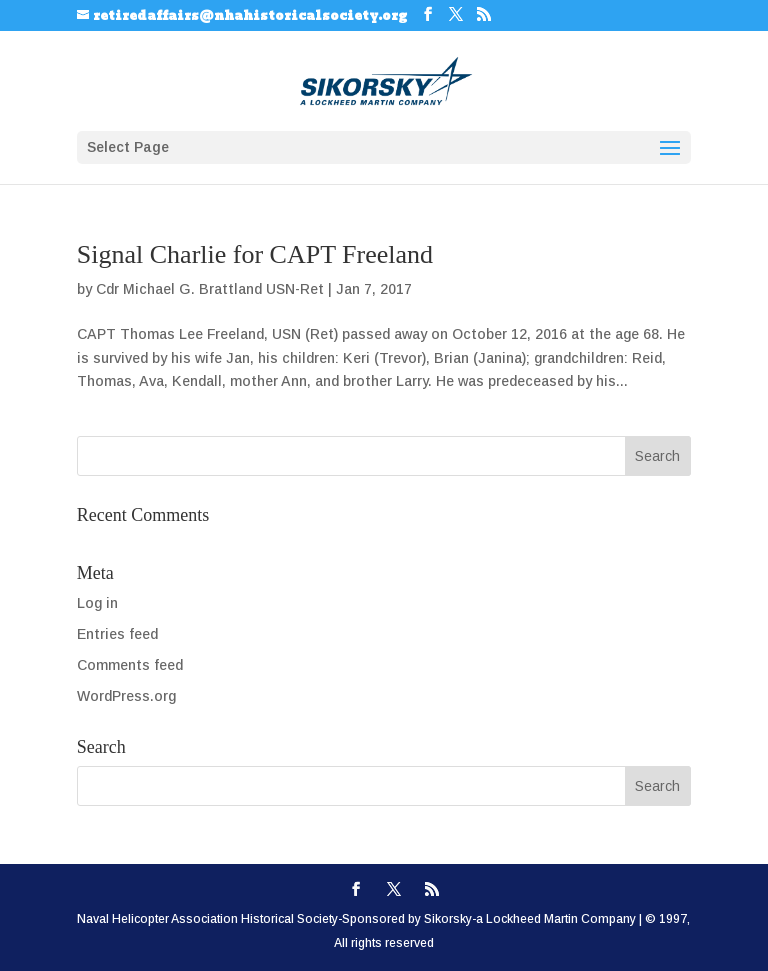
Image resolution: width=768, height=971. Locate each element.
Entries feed (117, 634)
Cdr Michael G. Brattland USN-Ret (210, 289)
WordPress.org (126, 696)
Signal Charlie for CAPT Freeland (255, 254)
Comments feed (130, 665)
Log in (97, 603)
